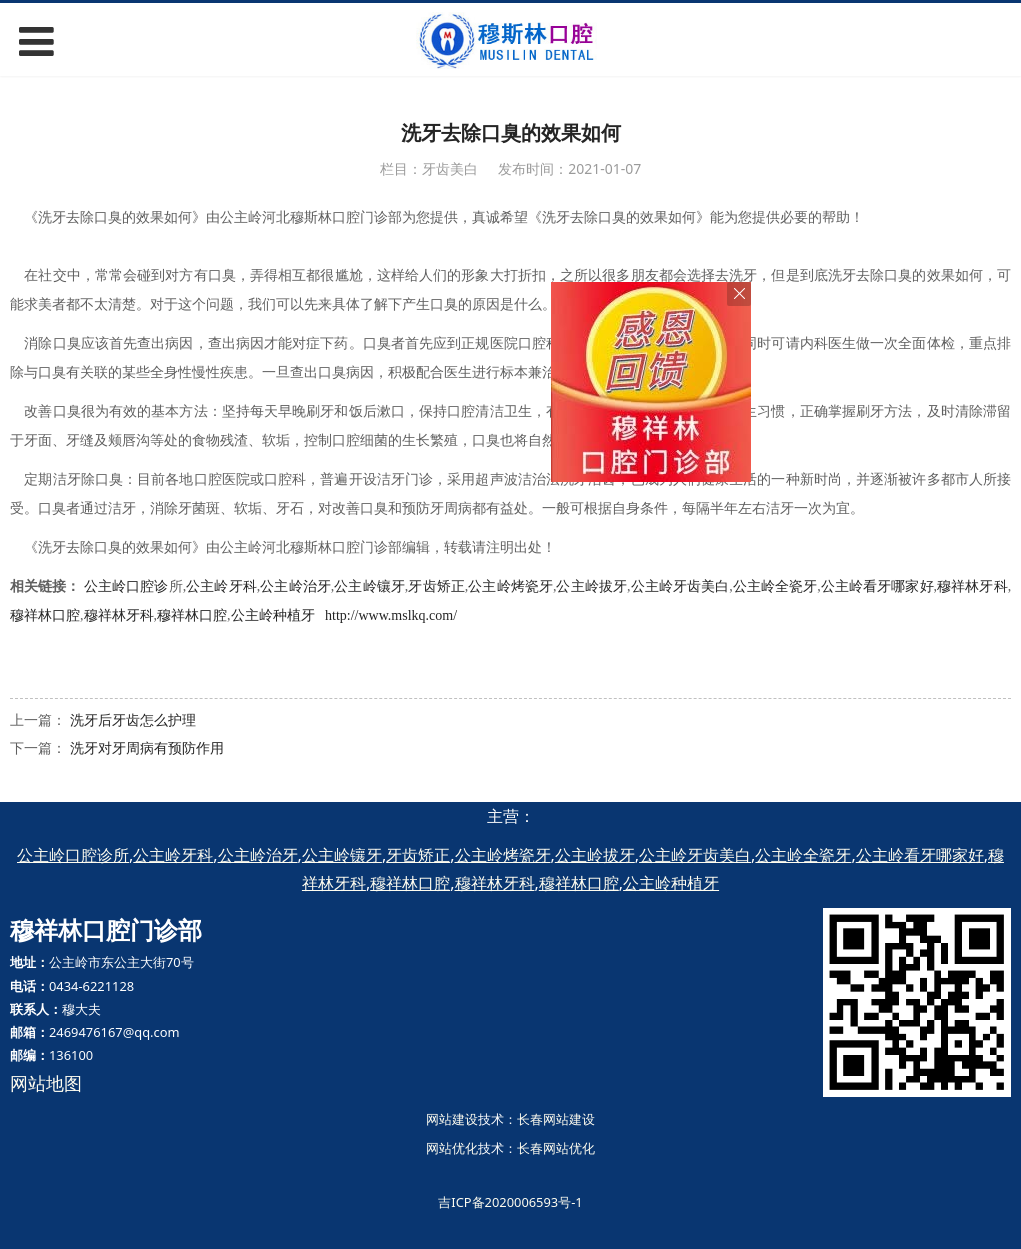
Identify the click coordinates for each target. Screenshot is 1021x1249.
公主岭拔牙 (591, 586)
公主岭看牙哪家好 (877, 586)
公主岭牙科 (221, 586)
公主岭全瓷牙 (775, 586)
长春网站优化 (556, 1148)
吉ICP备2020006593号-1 (510, 1202)
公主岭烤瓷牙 (510, 586)
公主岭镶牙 (369, 586)
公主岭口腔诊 (126, 586)
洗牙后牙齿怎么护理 (133, 719)
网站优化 (452, 1148)
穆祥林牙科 (972, 586)
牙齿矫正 (436, 586)
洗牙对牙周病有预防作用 (147, 747)
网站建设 (452, 1119)
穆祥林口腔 (45, 615)
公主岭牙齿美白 (679, 586)
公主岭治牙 (295, 586)
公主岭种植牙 (273, 615)
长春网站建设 (556, 1119)
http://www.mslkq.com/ (391, 615)
